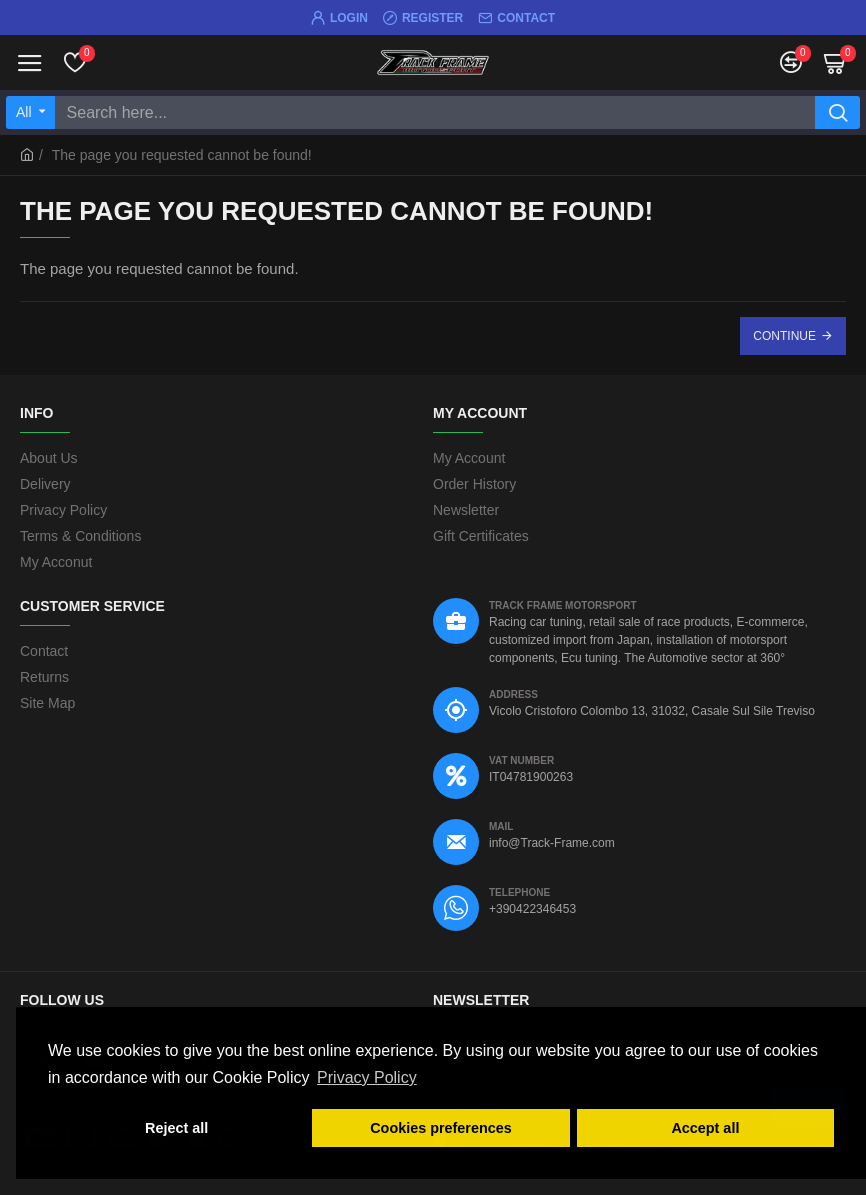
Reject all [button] (176, 1128)
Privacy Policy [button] (367, 1077)
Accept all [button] (705, 1128)
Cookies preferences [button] (441, 1128)
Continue (784, 336)
